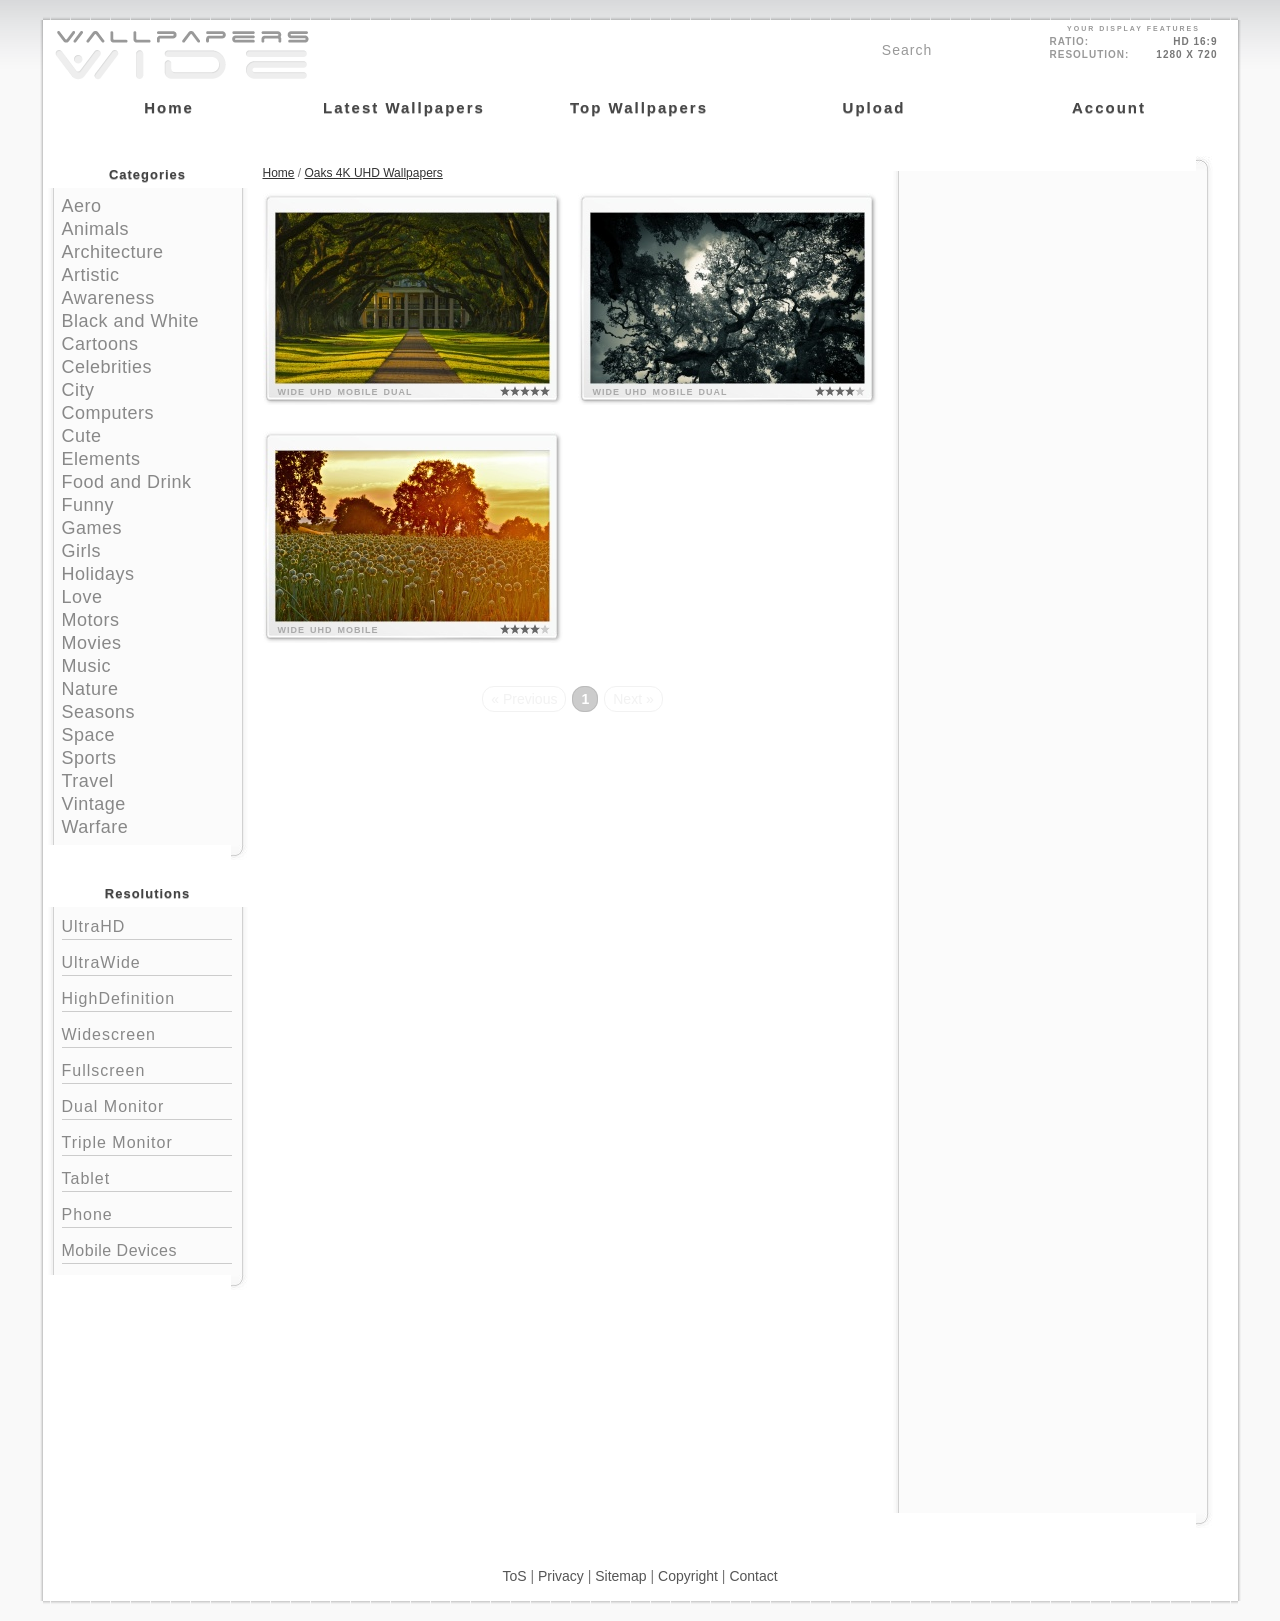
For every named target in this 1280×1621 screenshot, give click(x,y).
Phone (147, 1212)
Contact (753, 1576)
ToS (514, 1576)
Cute (82, 436)
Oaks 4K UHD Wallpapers (374, 173)
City (78, 390)
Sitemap (620, 1576)
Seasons (99, 712)
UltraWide (147, 960)
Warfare (95, 827)
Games (92, 528)
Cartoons (100, 344)
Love (82, 597)
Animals (96, 229)
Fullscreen (147, 1068)
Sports (89, 758)
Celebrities (107, 367)
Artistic (91, 275)
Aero (82, 206)
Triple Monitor (147, 1140)
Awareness (108, 298)
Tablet (147, 1176)
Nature (90, 689)
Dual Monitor (147, 1104)
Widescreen (147, 1032)
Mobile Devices (119, 1250)
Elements (101, 459)
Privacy (561, 1576)
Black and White (131, 321)
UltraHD (147, 924)
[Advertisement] (1053, 297)
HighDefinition (147, 996)
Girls (82, 551)
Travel (88, 781)
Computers (108, 413)
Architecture (113, 252)
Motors (91, 620)
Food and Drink (127, 482)
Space (89, 735)
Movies (92, 643)
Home (279, 173)
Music (87, 666)
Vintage (94, 804)
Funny (88, 505)
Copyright (688, 1576)
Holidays (98, 574)
